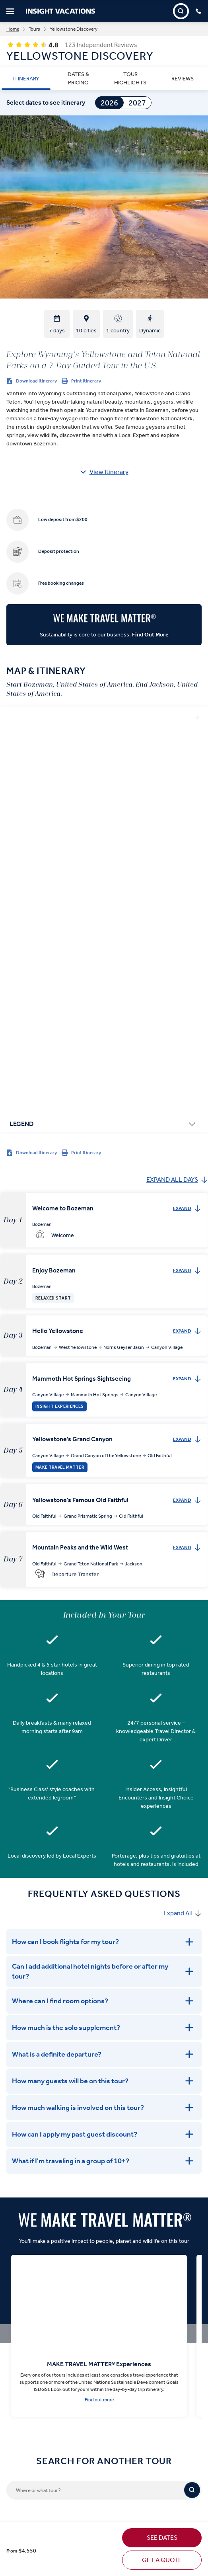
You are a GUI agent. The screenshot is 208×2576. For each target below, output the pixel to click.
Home (12, 29)
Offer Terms (17, 2375)
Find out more (99, 1989)
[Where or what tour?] (95, 2080)
